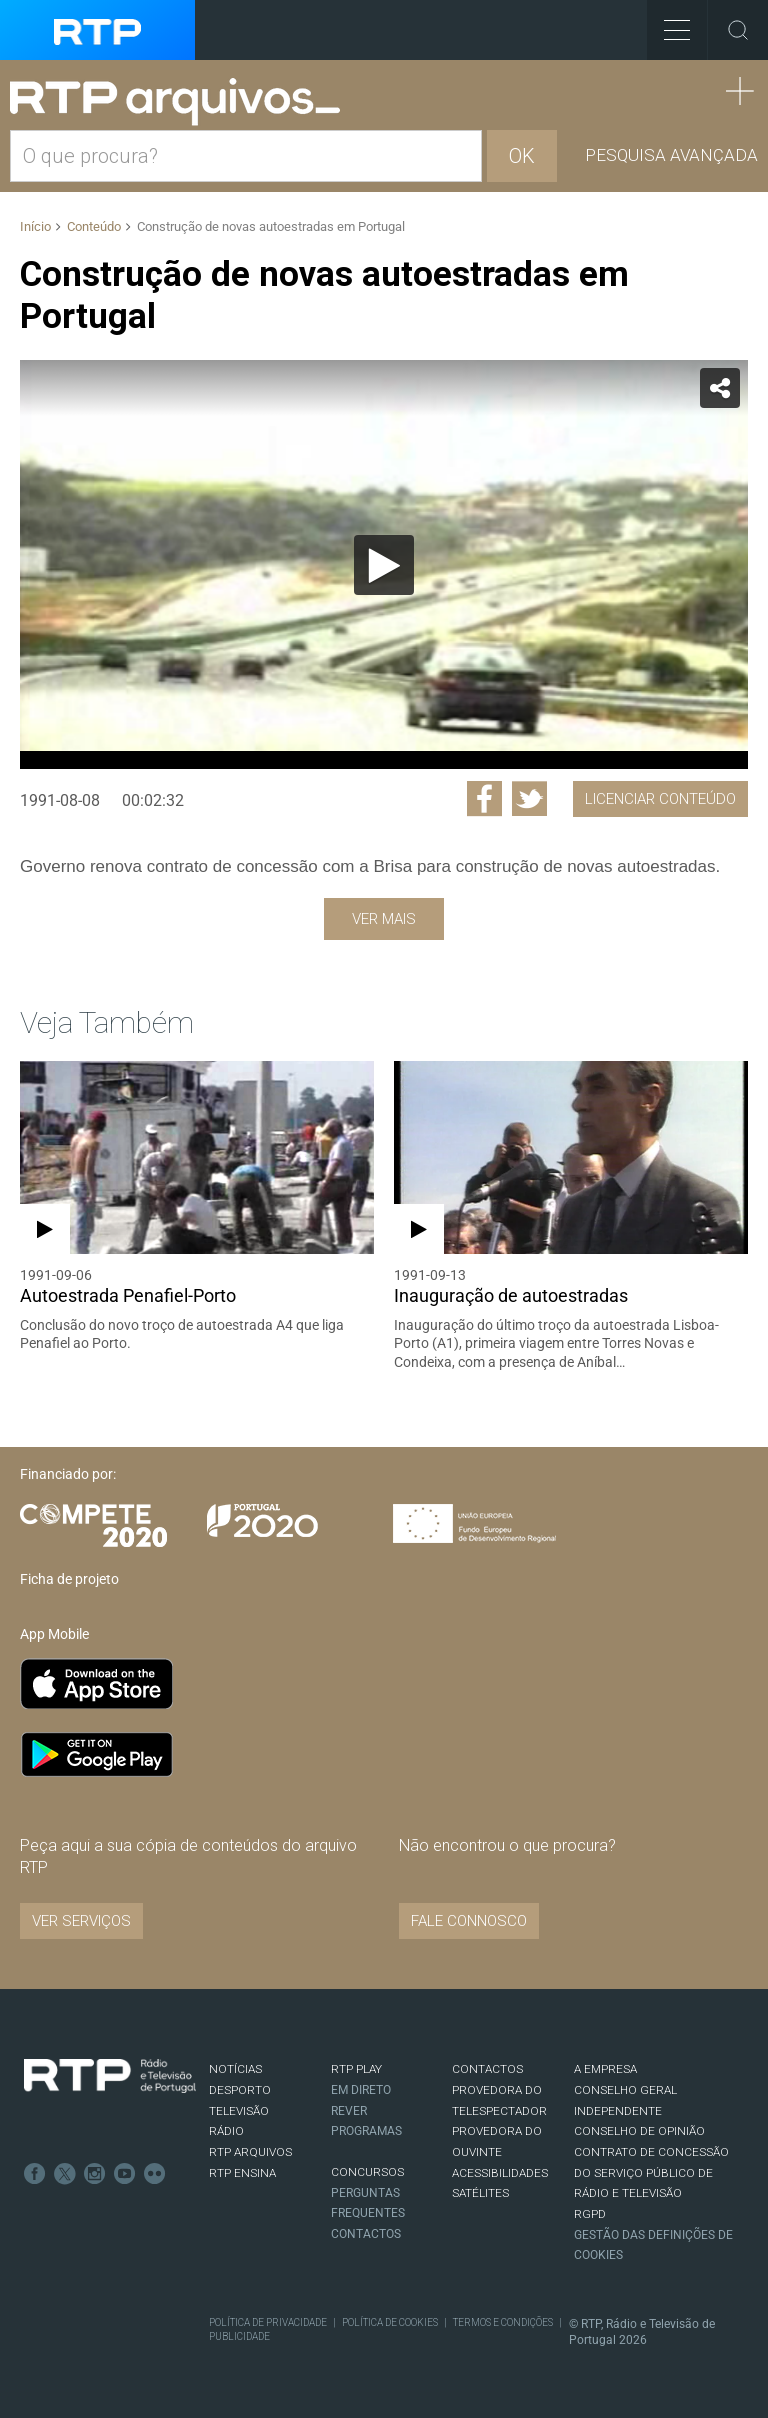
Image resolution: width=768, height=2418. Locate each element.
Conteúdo (94, 226)
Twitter (65, 2174)
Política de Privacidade (268, 2322)
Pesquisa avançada (671, 155)
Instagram (95, 2174)
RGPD (590, 2214)
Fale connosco (469, 1921)
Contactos (366, 2234)
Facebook (35, 2174)
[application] (384, 564)
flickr (155, 2174)
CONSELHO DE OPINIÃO (639, 2131)
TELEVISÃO (239, 2111)
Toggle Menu (668, 23)
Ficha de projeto (69, 1579)
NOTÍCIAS (235, 2069)
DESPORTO (240, 2090)
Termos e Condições (503, 2322)
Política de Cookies (390, 2322)
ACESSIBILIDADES (500, 2173)
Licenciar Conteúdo (660, 799)
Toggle (738, 30)
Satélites (480, 2193)
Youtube (125, 2174)
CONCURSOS (367, 2172)
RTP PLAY (356, 2069)
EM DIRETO (361, 2090)
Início (35, 226)
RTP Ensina (242, 2173)
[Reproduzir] (384, 565)
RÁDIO (226, 2131)
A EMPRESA (605, 2069)
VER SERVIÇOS (81, 1921)
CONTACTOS (487, 2069)
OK (522, 156)
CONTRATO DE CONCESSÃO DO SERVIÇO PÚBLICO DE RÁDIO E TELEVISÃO (651, 2172)
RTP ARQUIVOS (250, 2152)
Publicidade (239, 2336)
